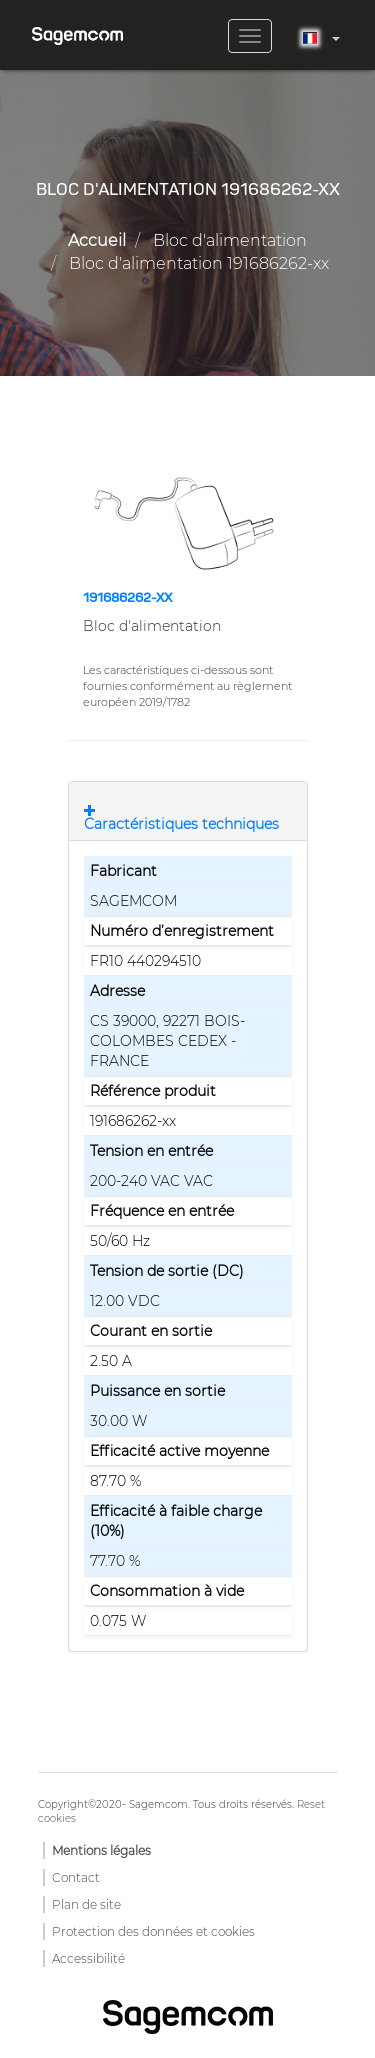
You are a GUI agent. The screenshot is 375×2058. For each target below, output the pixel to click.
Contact (76, 1877)
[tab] (188, 811)
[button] (188, 523)
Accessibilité (88, 1958)
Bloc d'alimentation (230, 240)
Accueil (97, 240)
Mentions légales (101, 1850)
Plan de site (86, 1904)
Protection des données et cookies (153, 1931)
